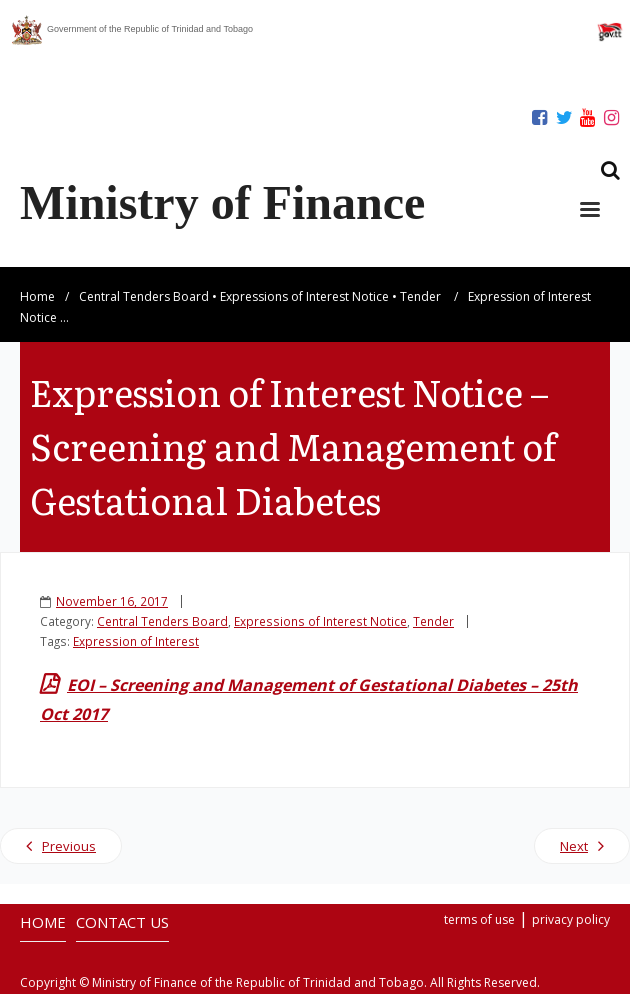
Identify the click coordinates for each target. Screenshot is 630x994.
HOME (43, 922)
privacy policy (571, 919)
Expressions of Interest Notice (304, 296)
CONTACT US (122, 922)
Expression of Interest (136, 641)
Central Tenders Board (144, 296)
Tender (420, 296)
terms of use (479, 919)
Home (37, 296)
